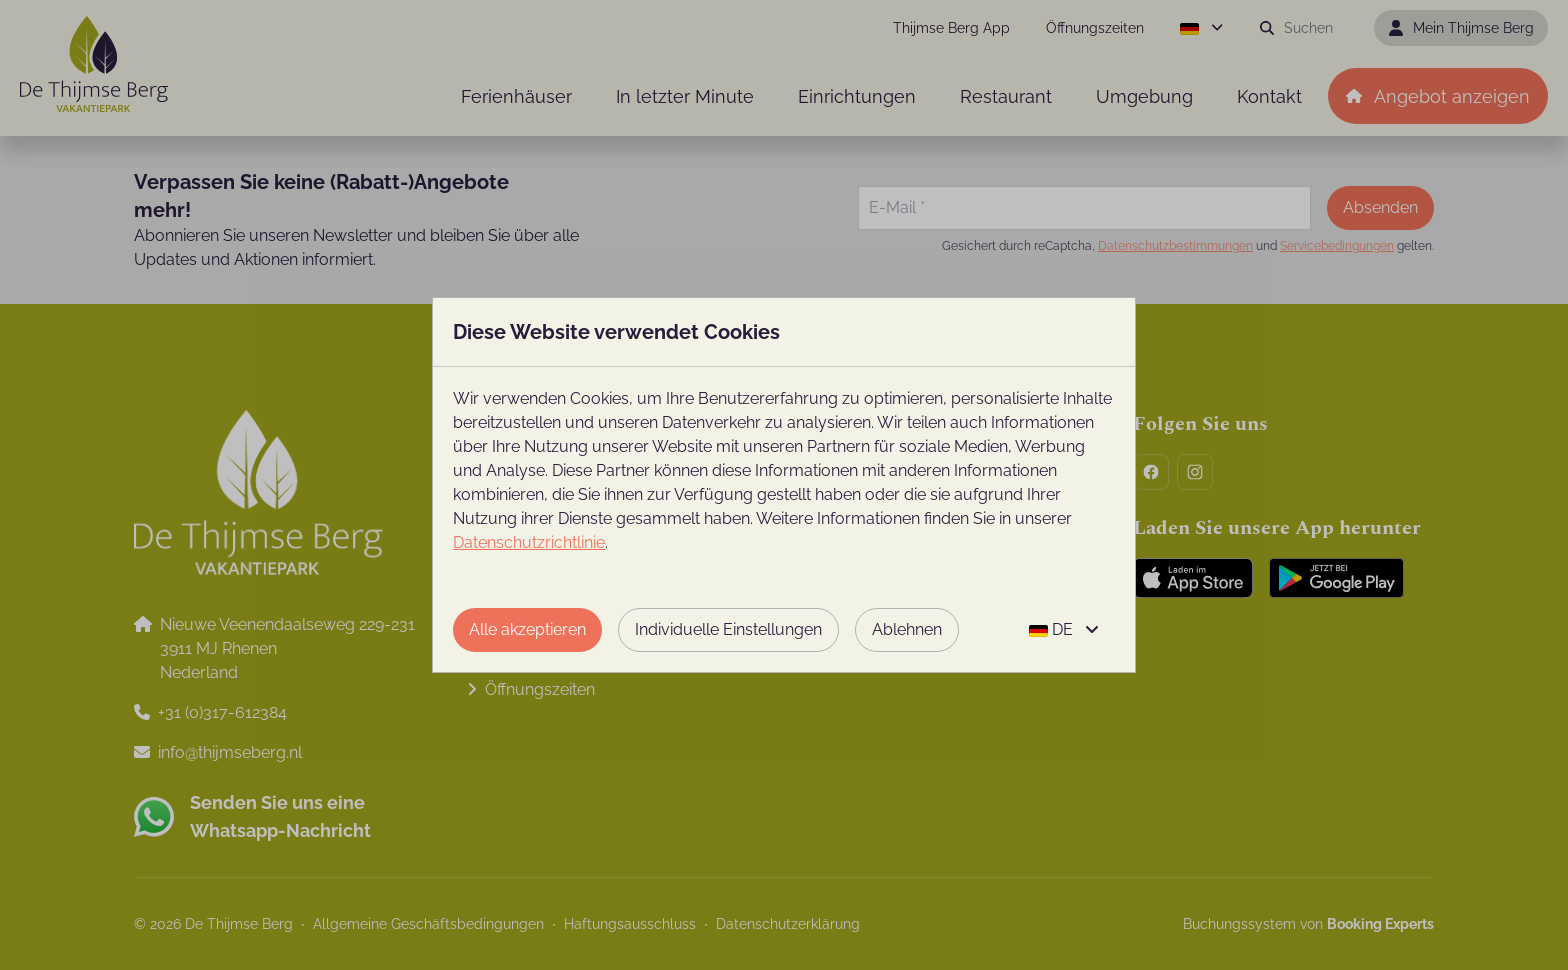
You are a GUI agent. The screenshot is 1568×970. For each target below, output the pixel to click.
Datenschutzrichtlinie (529, 542)
